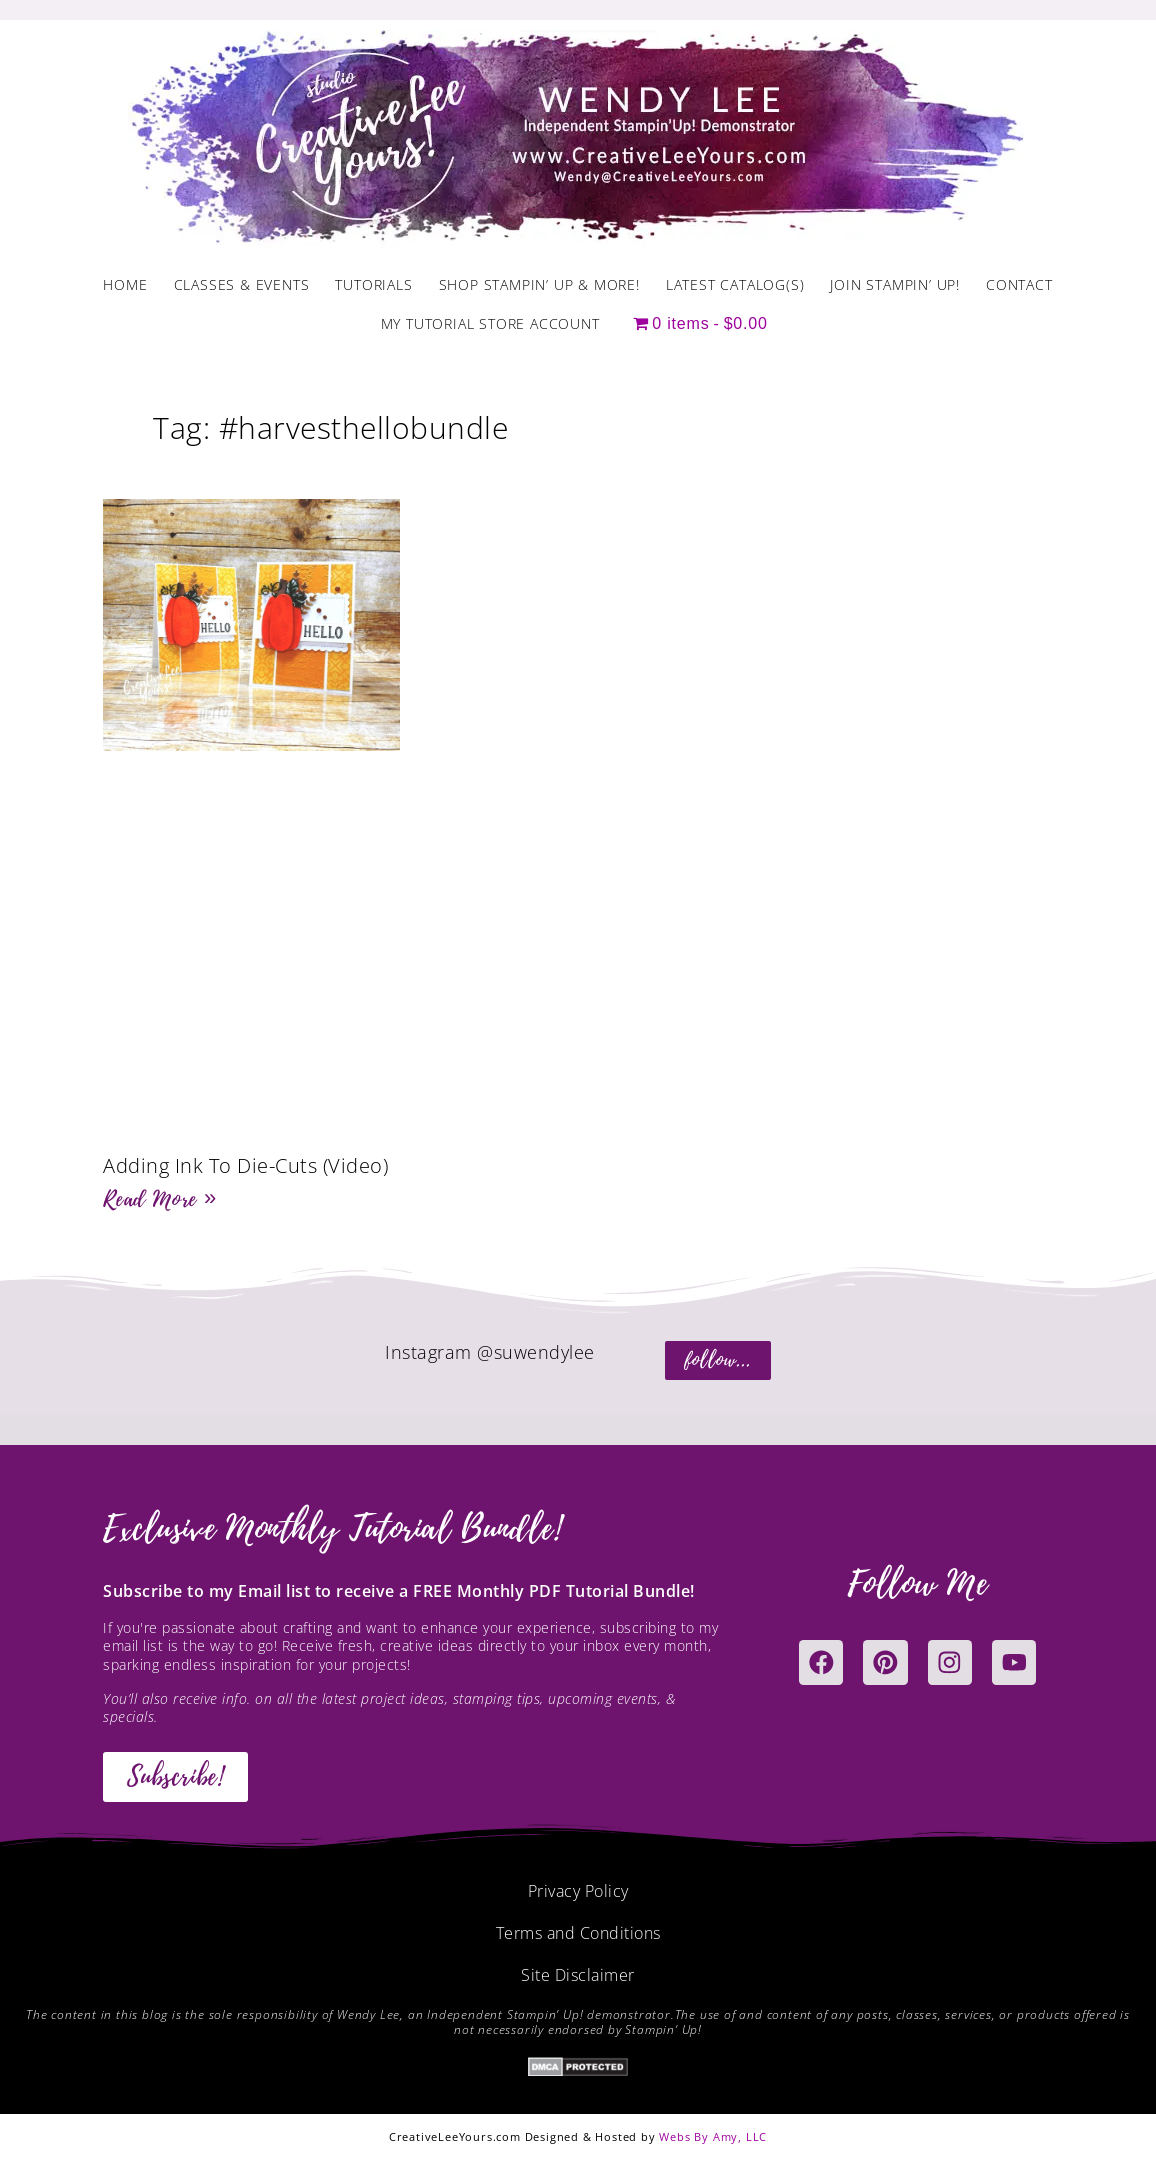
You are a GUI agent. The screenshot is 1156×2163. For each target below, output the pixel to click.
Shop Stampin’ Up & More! (539, 284)
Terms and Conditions (578, 1933)
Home (125, 284)
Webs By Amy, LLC (713, 2136)
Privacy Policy (578, 1891)
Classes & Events (242, 284)
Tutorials (373, 284)
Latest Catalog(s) (735, 284)
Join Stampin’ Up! (895, 284)
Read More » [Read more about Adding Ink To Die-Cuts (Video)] (160, 1199)
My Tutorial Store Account (490, 323)
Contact (1019, 284)
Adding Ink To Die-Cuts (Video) (245, 1165)
